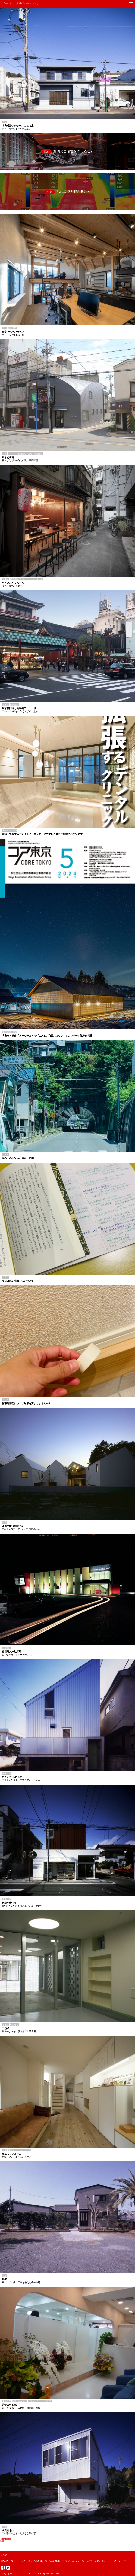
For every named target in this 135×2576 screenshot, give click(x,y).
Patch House (5, 2539)
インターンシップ (82, 2561)
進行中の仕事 (52, 2561)
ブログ (66, 2561)
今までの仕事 (35, 2561)
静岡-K (3, 2541)
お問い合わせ (101, 2561)
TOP (4, 2555)
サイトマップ (118, 2561)
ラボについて (18, 2561)
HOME (4, 2561)
